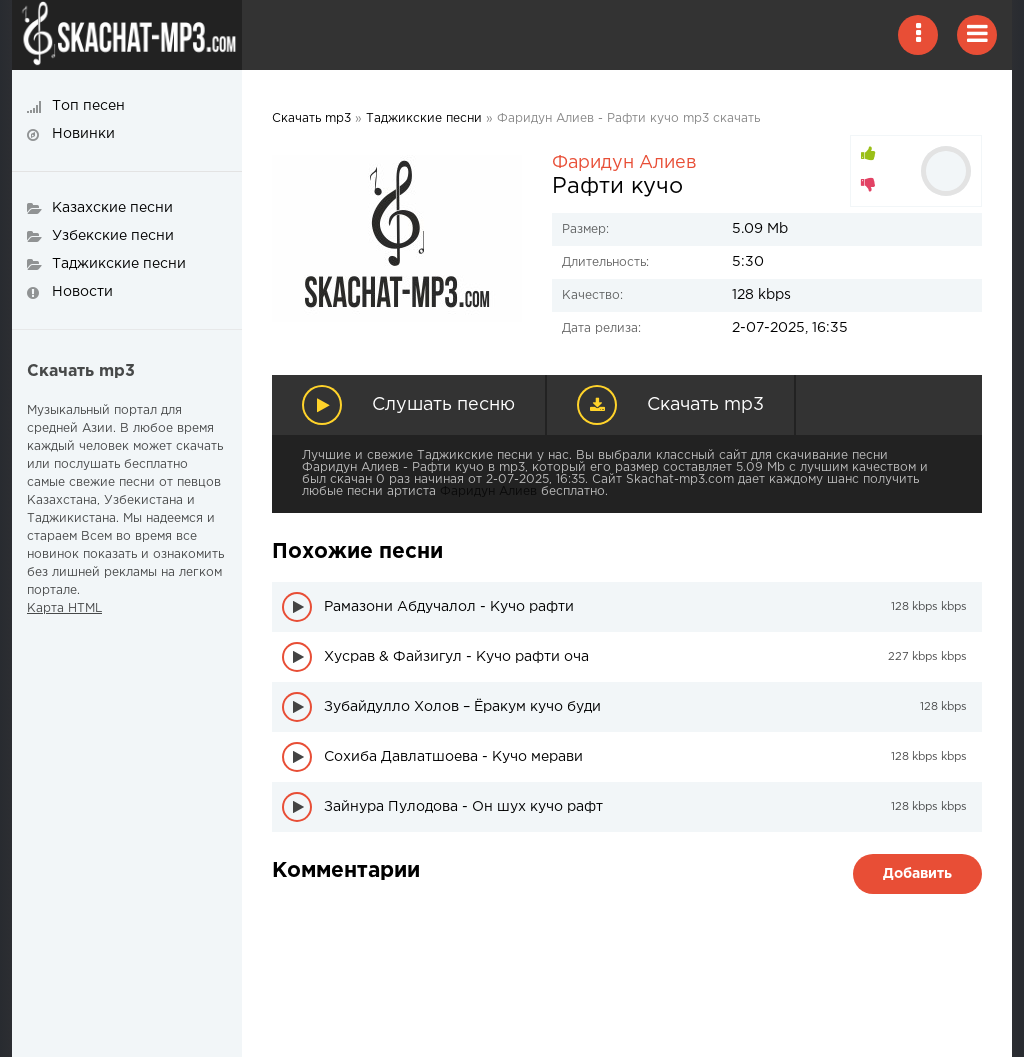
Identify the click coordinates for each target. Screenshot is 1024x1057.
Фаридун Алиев (624, 163)
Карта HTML (64, 608)
